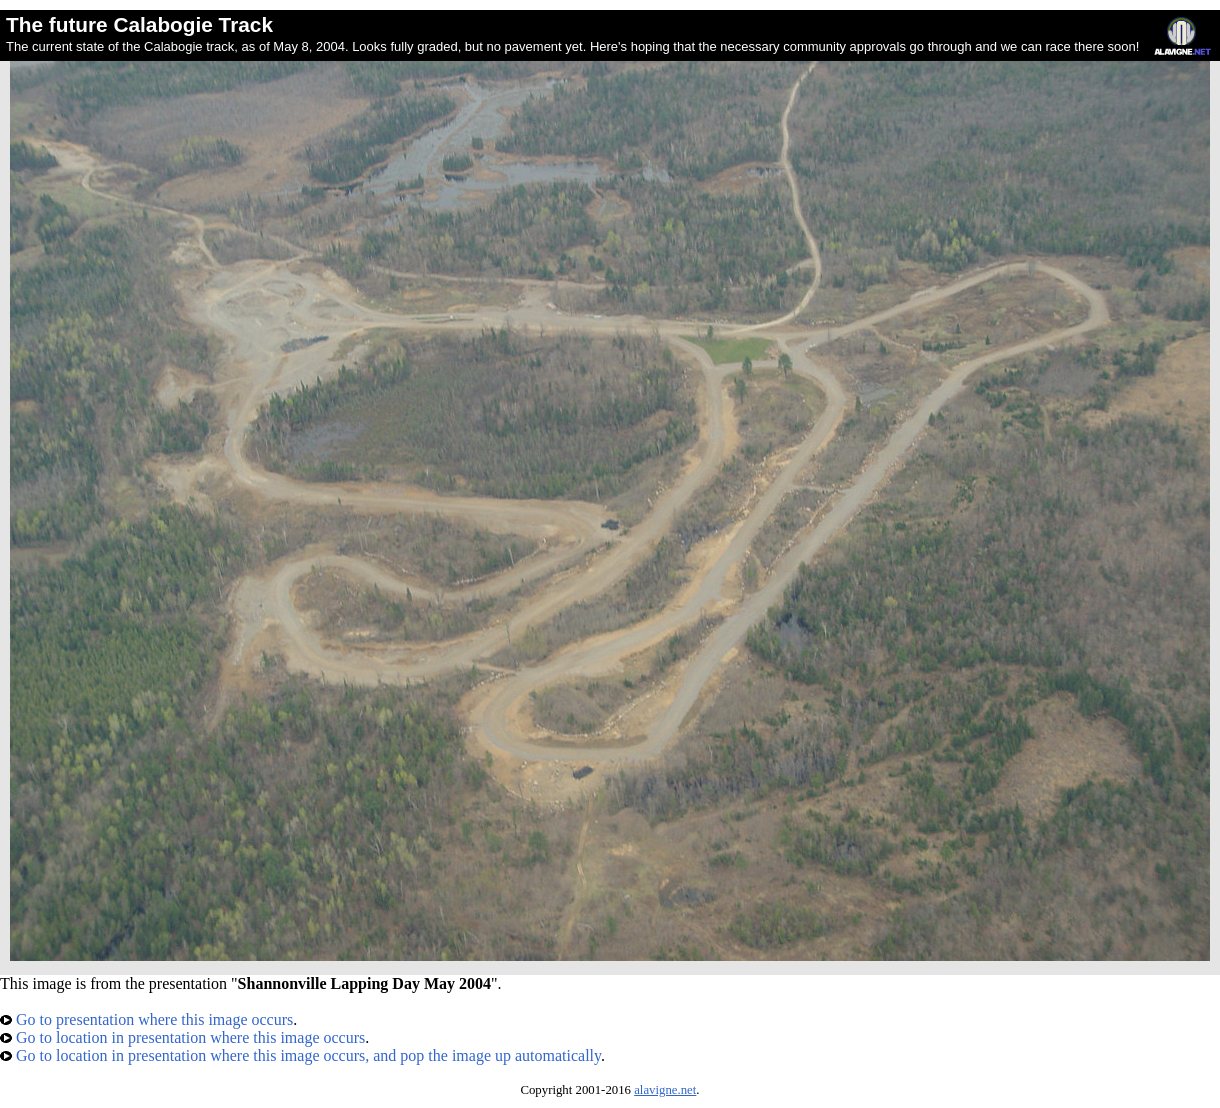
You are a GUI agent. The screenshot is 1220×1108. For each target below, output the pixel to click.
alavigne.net (665, 1090)
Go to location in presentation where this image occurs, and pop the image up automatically (300, 1055)
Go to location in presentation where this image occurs (182, 1037)
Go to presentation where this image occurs (146, 1019)
